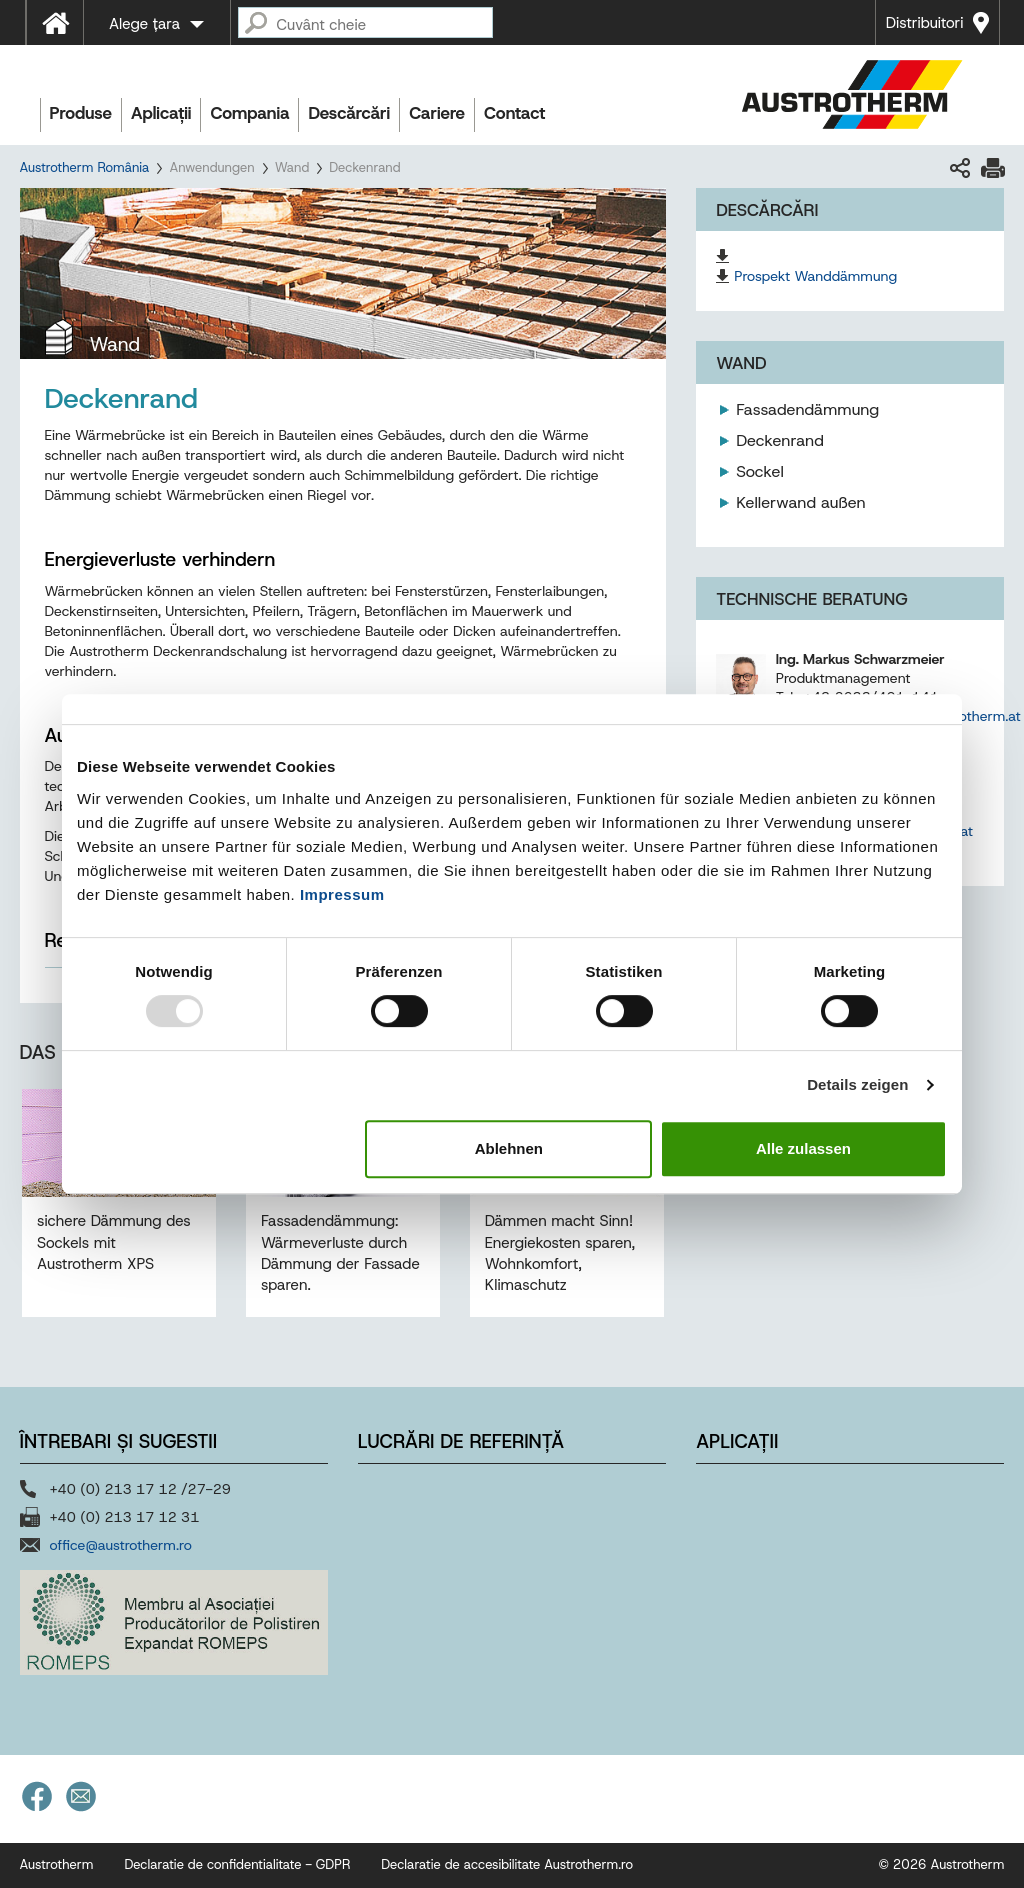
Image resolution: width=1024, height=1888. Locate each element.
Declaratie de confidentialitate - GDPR (237, 1864)
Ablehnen (509, 1148)
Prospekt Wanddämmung (815, 276)
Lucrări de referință (461, 1441)
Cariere (437, 113)
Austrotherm (57, 1864)
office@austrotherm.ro (121, 1545)
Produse (81, 113)
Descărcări (349, 113)
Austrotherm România (85, 167)
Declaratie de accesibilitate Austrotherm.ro (507, 1864)
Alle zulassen (803, 1148)
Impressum (342, 894)
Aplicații (161, 113)
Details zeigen (857, 1084)
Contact (514, 113)
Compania (249, 113)
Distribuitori (925, 23)
